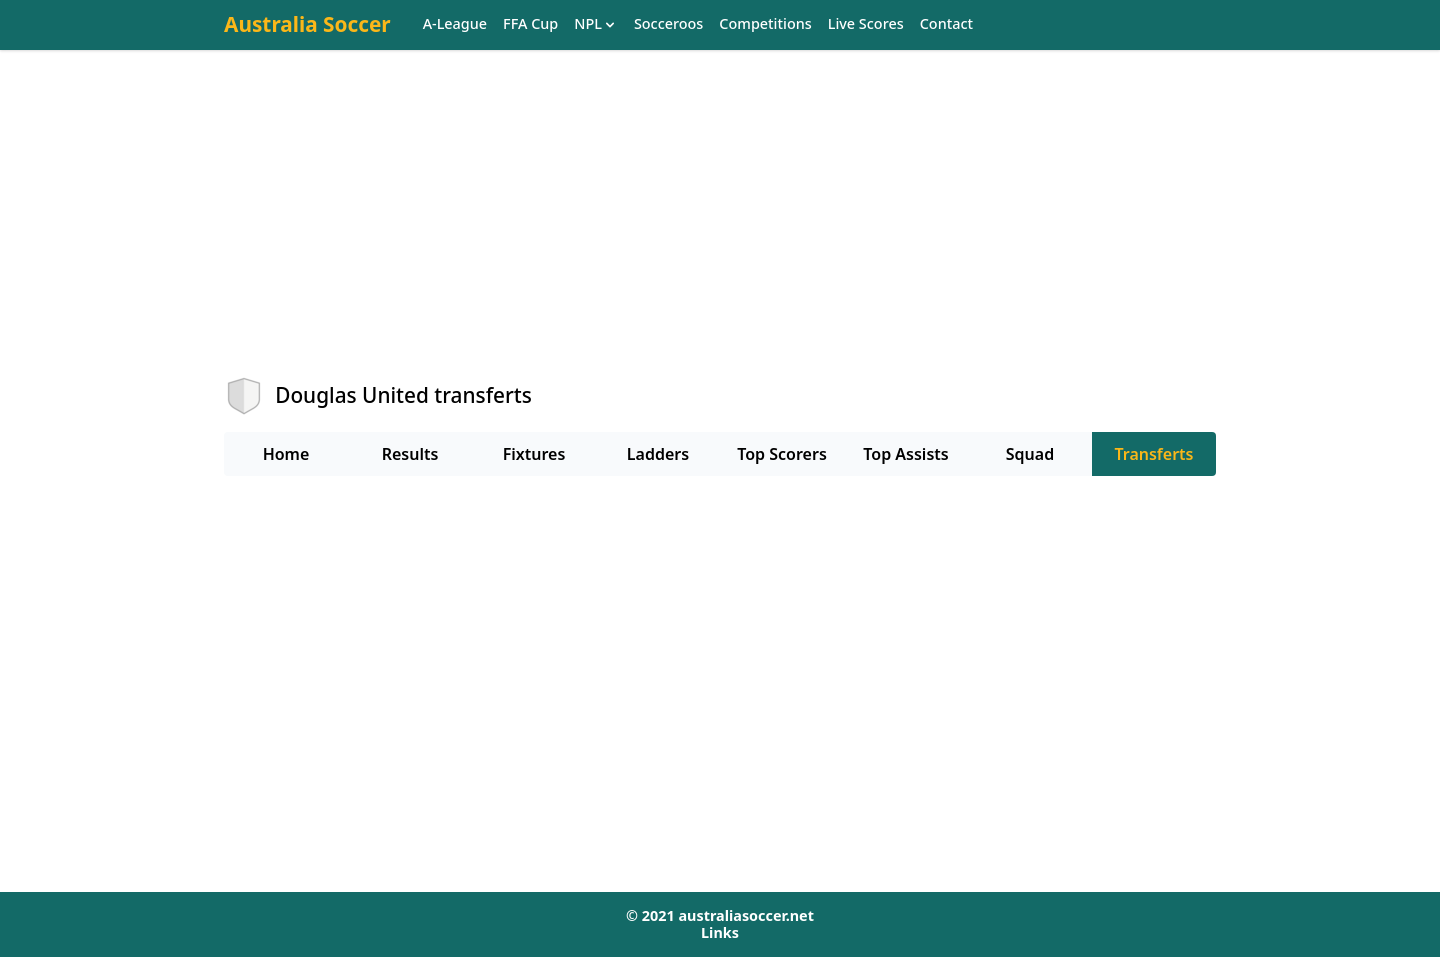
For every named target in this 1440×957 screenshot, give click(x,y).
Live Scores (866, 24)
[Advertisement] (720, 231)
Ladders (658, 454)
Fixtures (534, 454)
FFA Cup (530, 24)
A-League (455, 24)
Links (720, 932)
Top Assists (905, 454)
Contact (946, 24)
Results (410, 454)
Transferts (1153, 454)
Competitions (765, 24)
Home (286, 454)
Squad (1030, 454)
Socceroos (668, 24)
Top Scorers (782, 454)
